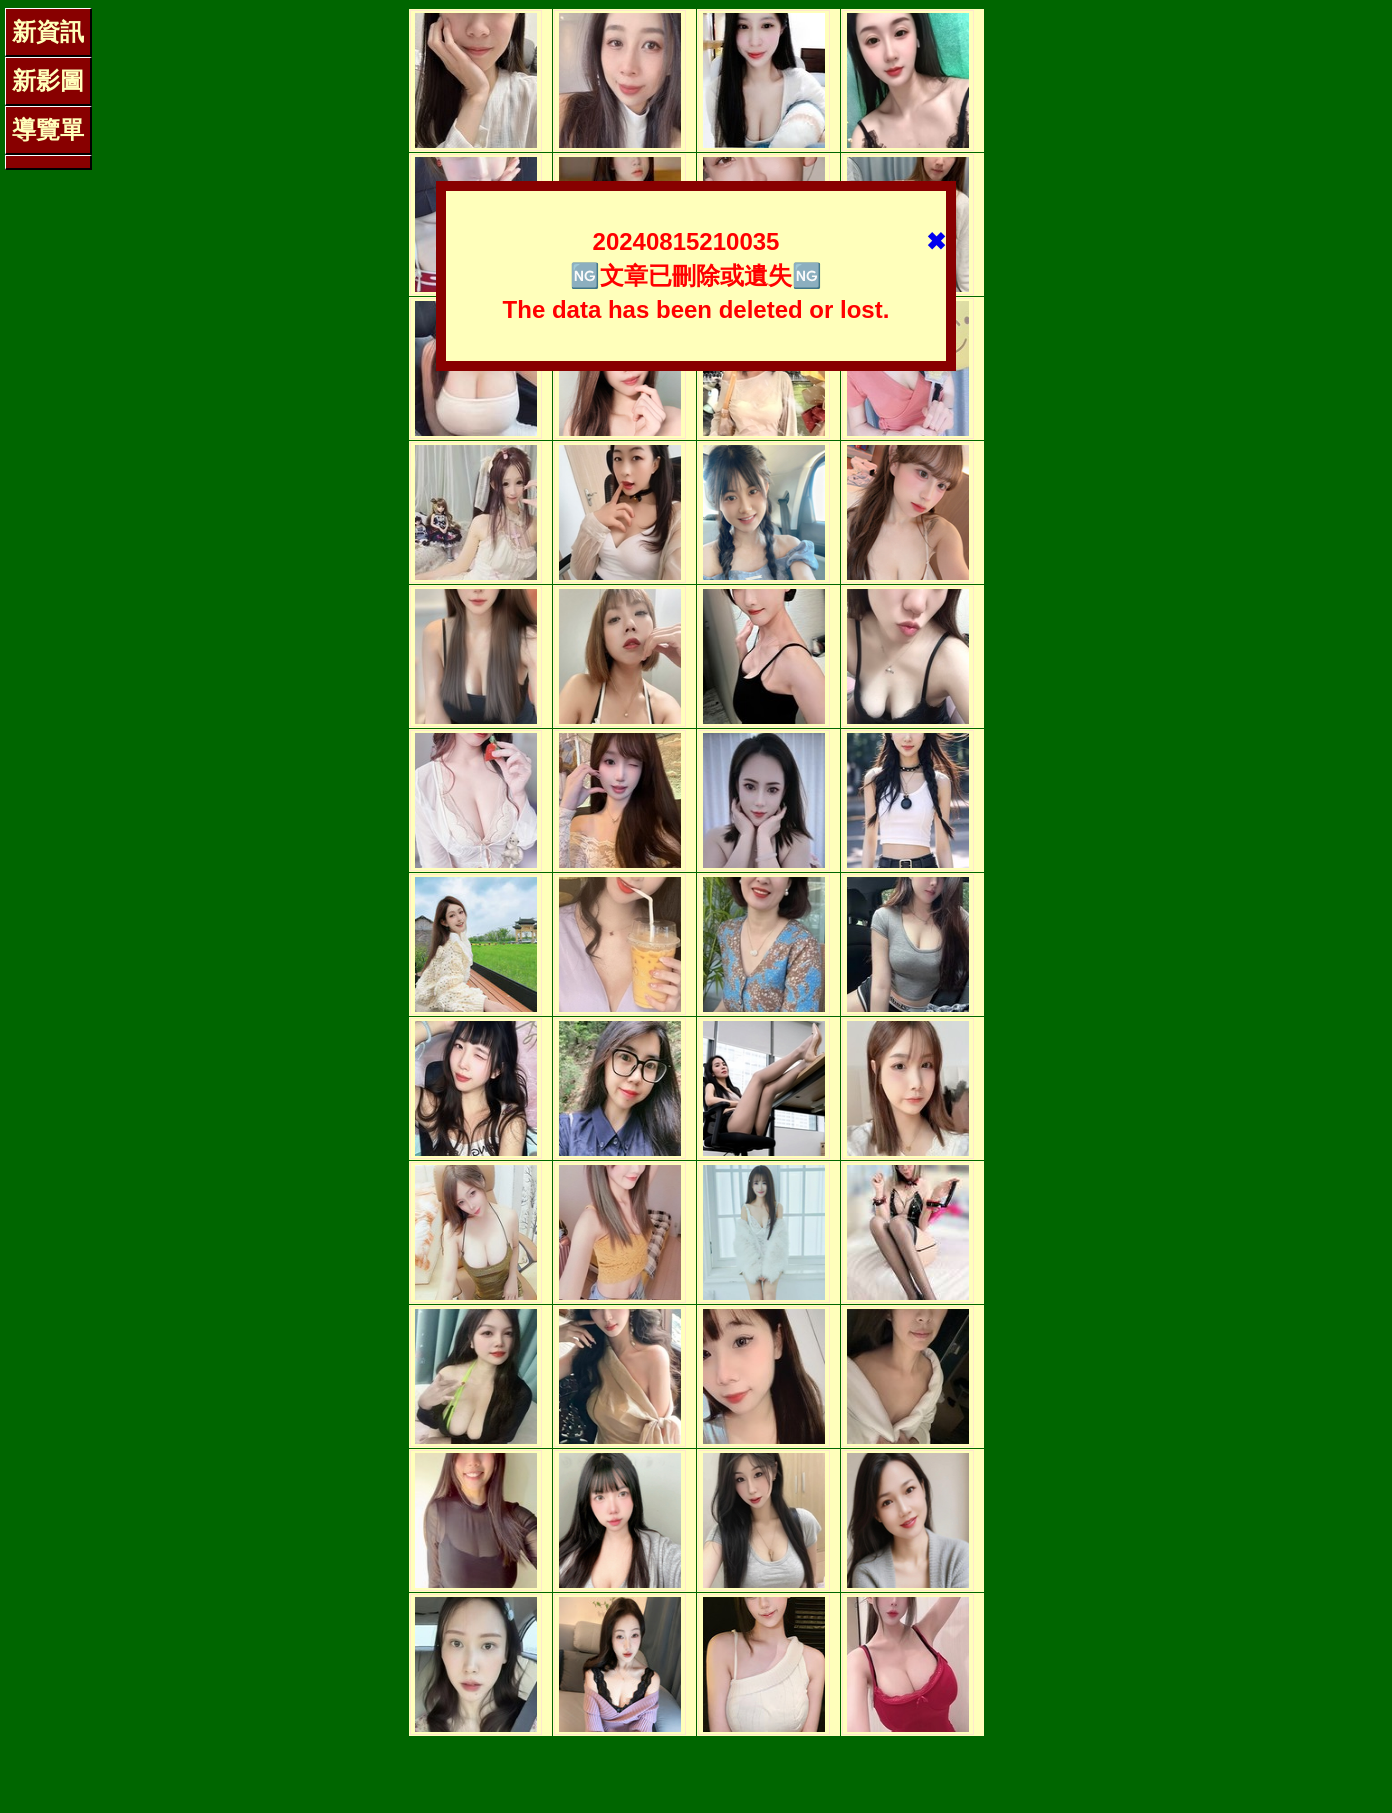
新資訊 (48, 31)
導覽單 (48, 129)
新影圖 (48, 80)
